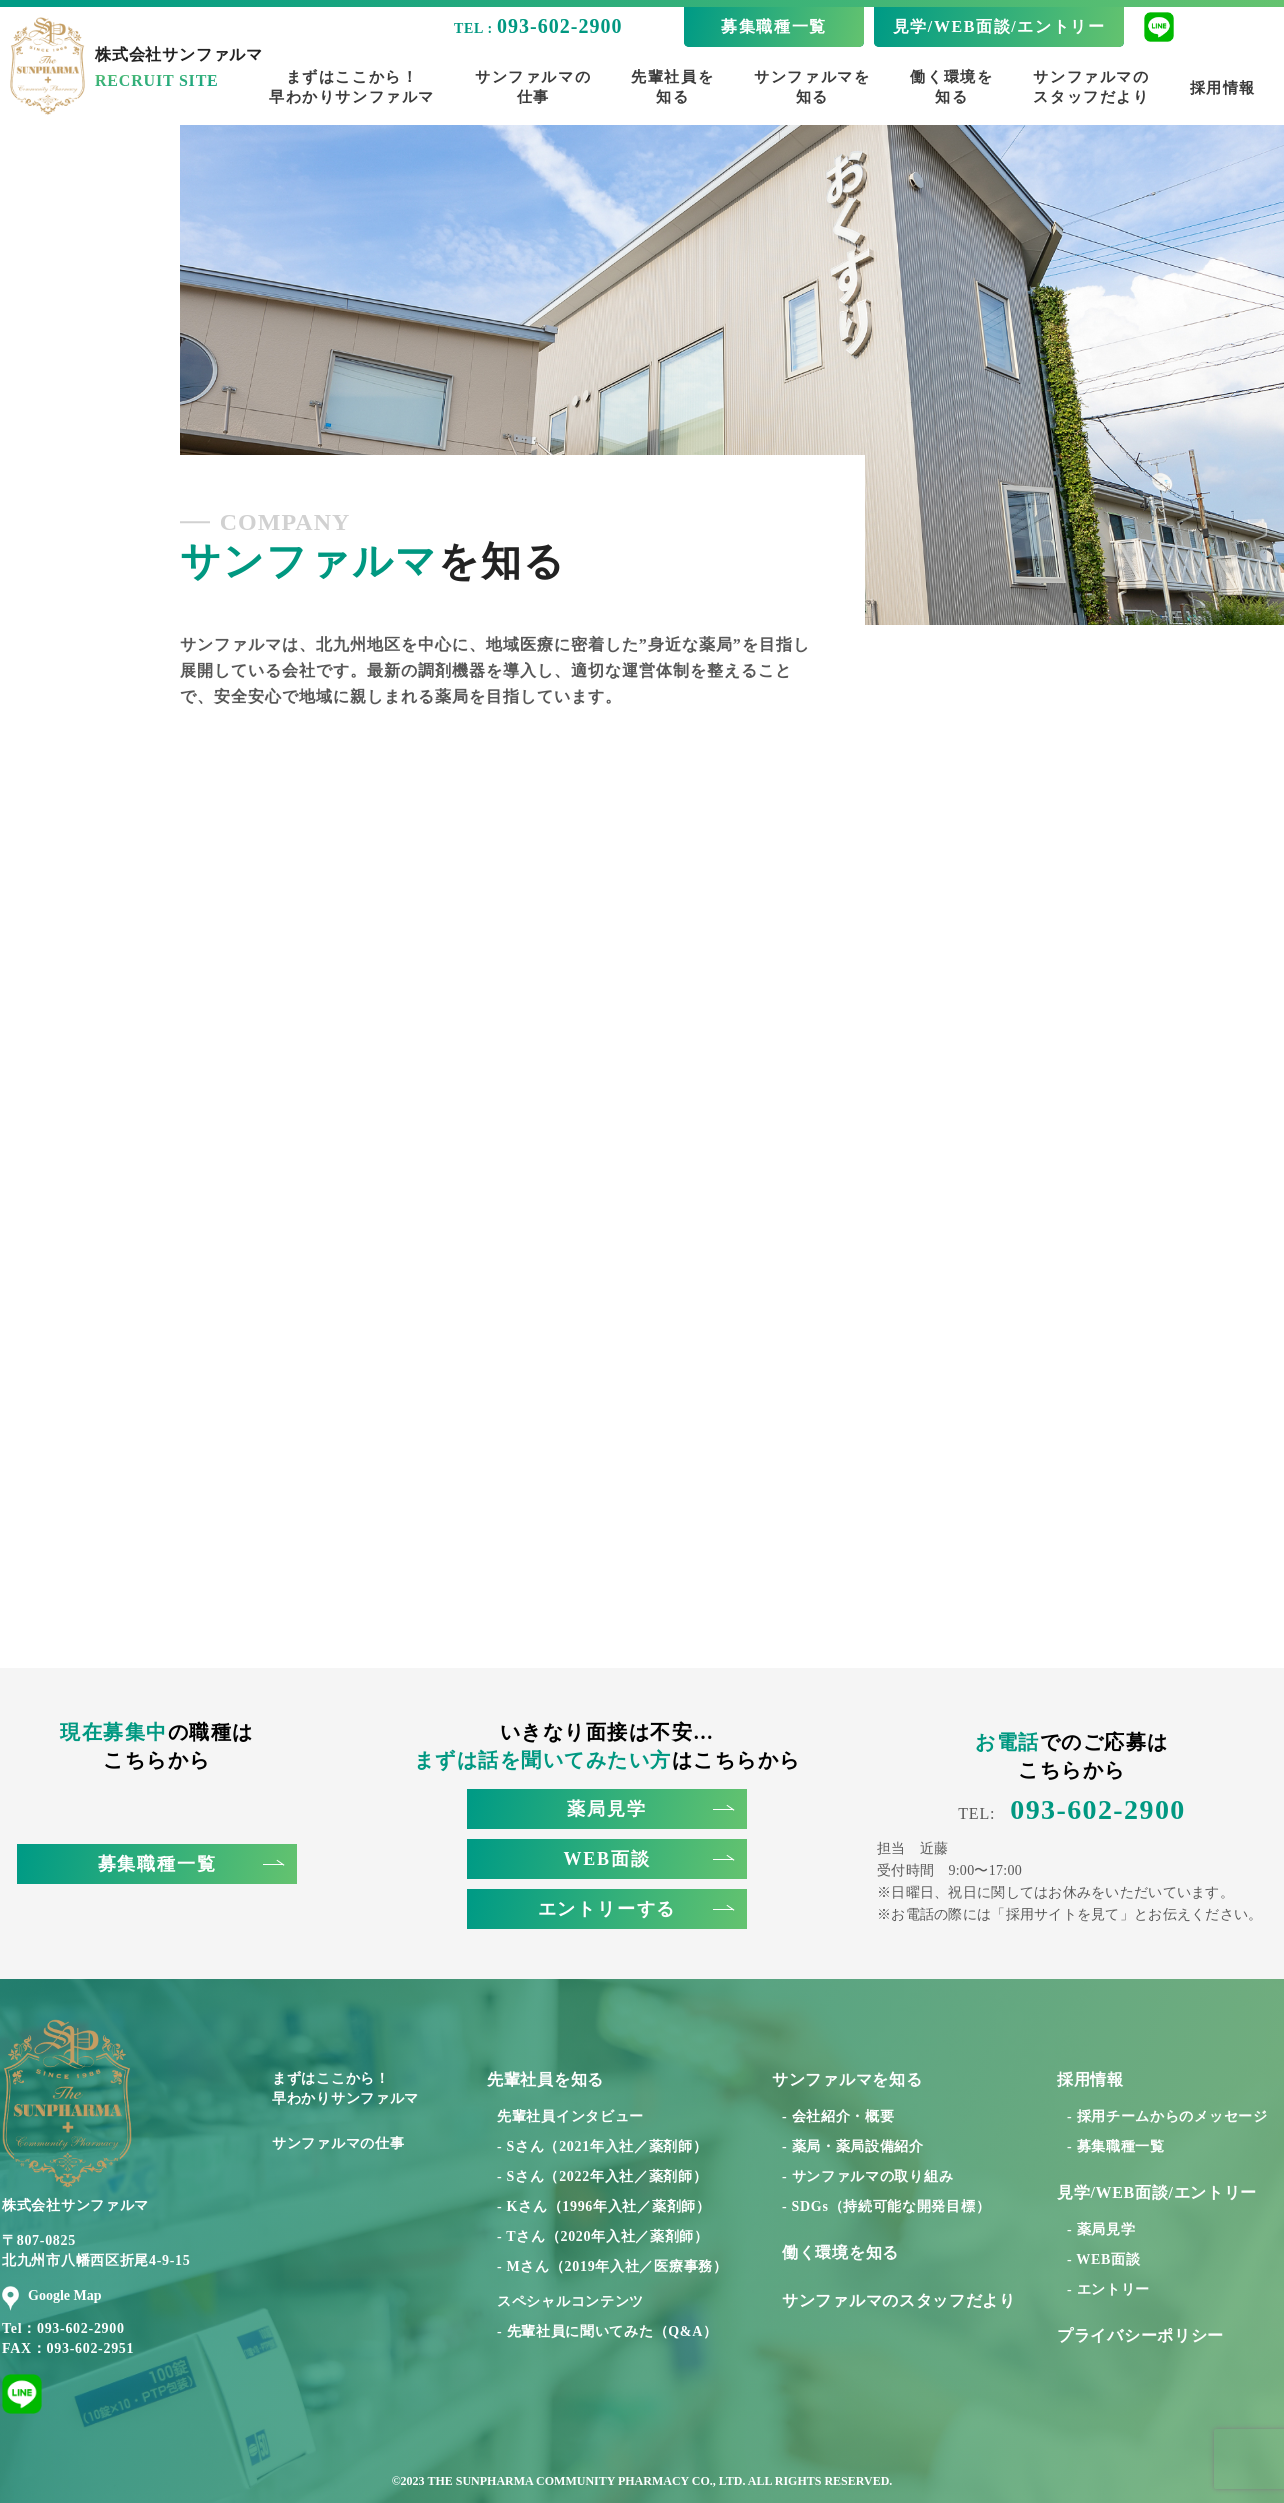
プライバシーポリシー (1140, 2335)
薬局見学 (650, 1809)
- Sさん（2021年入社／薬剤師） (602, 2146)
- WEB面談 (1104, 2259)
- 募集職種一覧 (1116, 2146)
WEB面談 (648, 1859)
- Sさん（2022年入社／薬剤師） (602, 2176)
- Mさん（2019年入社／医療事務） (612, 2266)
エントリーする (636, 1909)
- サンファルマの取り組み (867, 2176)
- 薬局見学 (1101, 2229)
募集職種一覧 (774, 26)
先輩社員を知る (672, 87)
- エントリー (1108, 2289)
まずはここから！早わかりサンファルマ (352, 87)
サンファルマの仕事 (533, 87)
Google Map (52, 2296)
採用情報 (1223, 88)
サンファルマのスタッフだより (1091, 87)
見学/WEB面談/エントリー (999, 26)
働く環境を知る (951, 87)
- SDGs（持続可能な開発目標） (886, 2206)
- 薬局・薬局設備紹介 (853, 2146)
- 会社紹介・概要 (838, 2116)
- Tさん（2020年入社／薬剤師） (603, 2236)
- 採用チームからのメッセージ (1167, 2116)
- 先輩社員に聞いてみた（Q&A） (607, 2331)
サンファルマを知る (812, 87)
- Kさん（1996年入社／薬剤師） (604, 2206)
